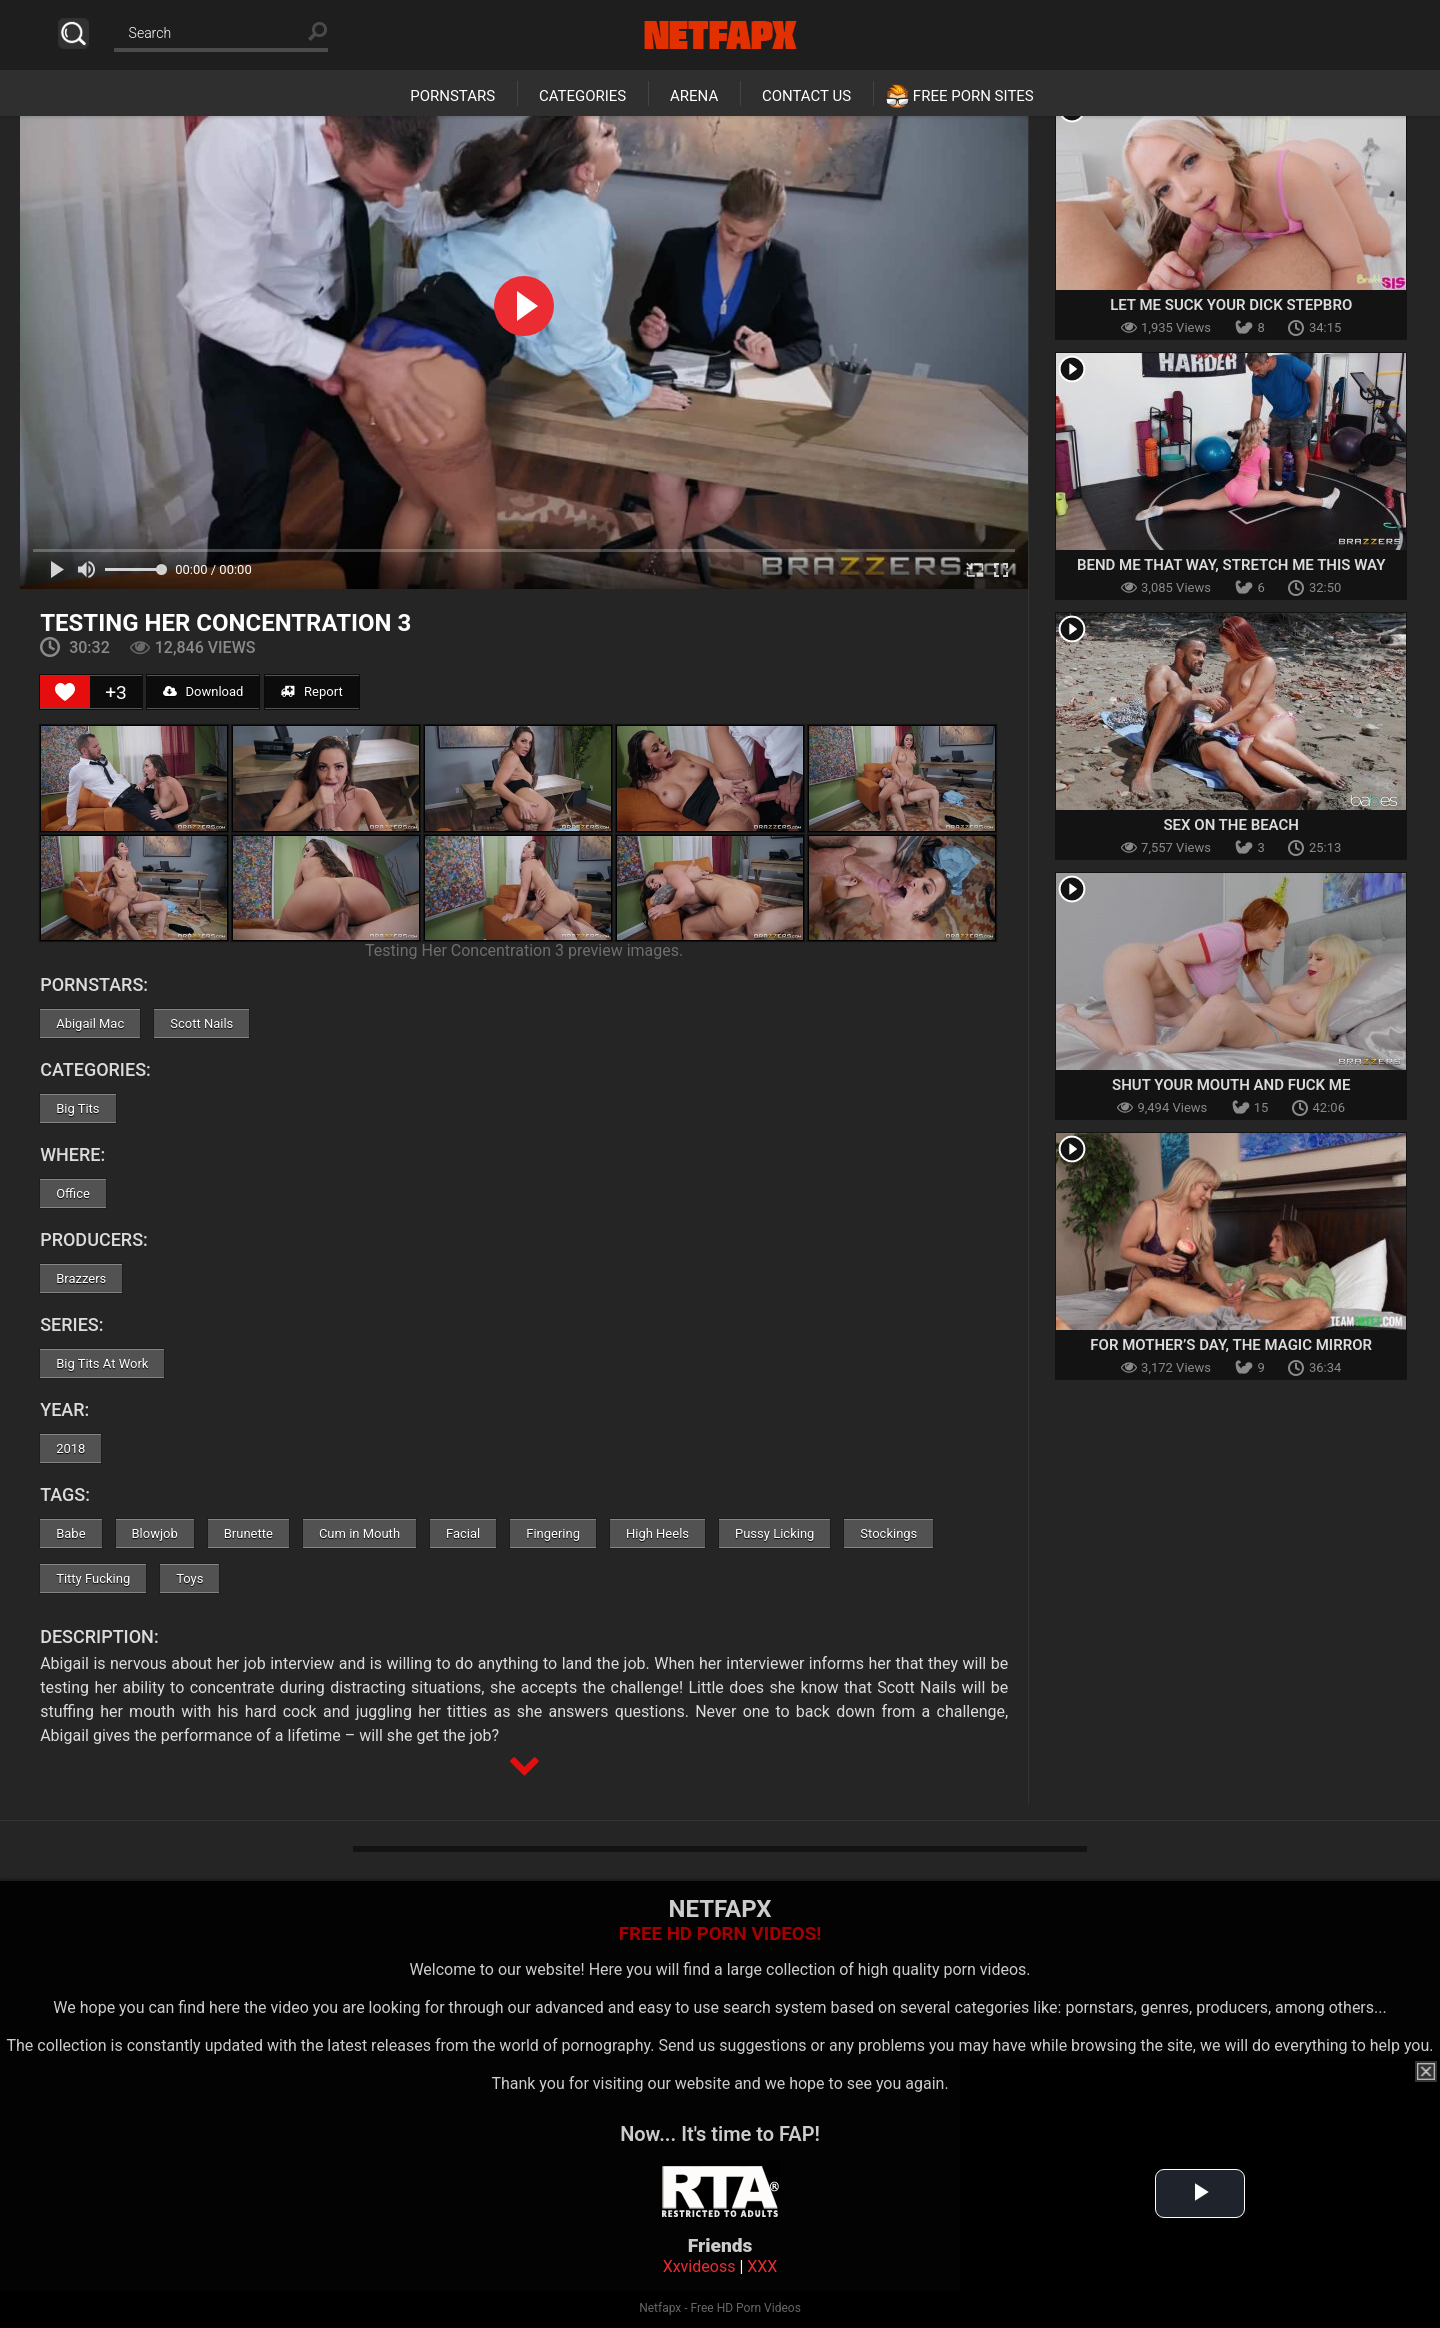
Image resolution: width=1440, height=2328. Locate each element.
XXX (762, 2266)
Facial (463, 1533)
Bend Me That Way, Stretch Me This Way (1231, 565)
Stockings (888, 1533)
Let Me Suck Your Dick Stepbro (1231, 305)
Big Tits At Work (102, 1363)
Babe (70, 1533)
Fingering (553, 1533)
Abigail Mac (90, 1023)
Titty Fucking (93, 1578)
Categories (582, 96)
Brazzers (81, 1278)
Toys (189, 1578)
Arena (694, 96)
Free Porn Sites (973, 96)
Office (73, 1193)
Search (73, 33)
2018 (70, 1448)
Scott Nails (201, 1023)
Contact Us (806, 96)
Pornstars (452, 96)
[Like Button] (65, 692)
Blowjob (155, 1533)
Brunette (248, 1533)
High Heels (657, 1533)
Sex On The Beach (1231, 825)
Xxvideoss (699, 2266)
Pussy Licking (774, 1533)
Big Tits (77, 1108)
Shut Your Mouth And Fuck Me (1231, 1085)
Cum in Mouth (359, 1533)
